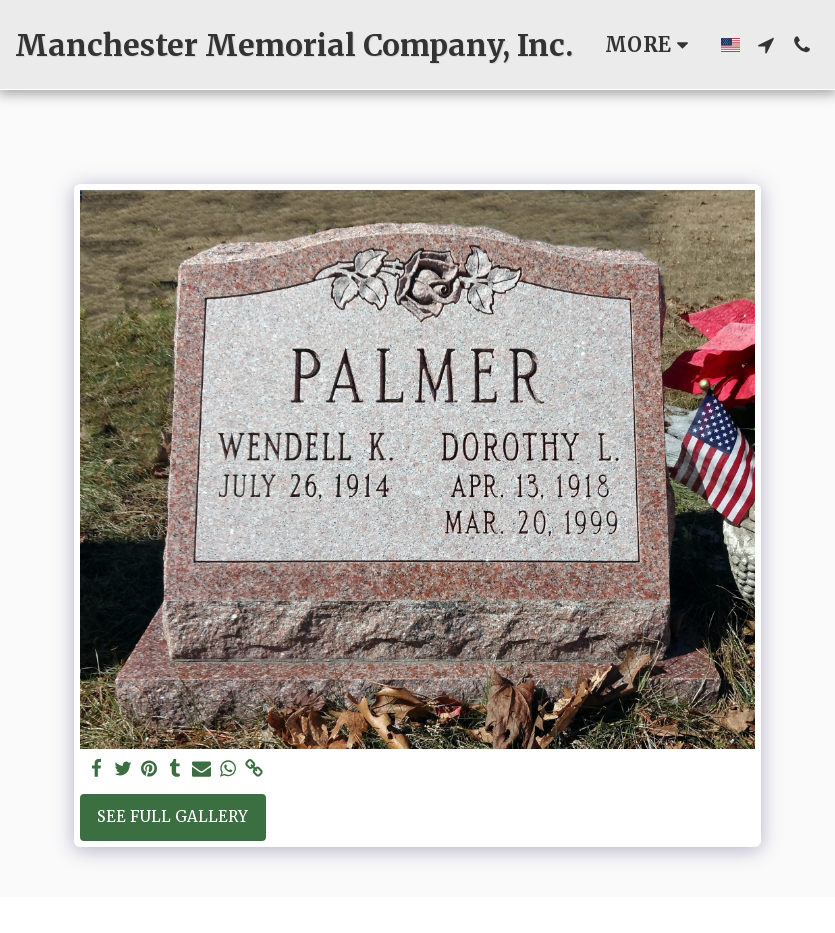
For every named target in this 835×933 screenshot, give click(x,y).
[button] (766, 45)
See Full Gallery (172, 816)
